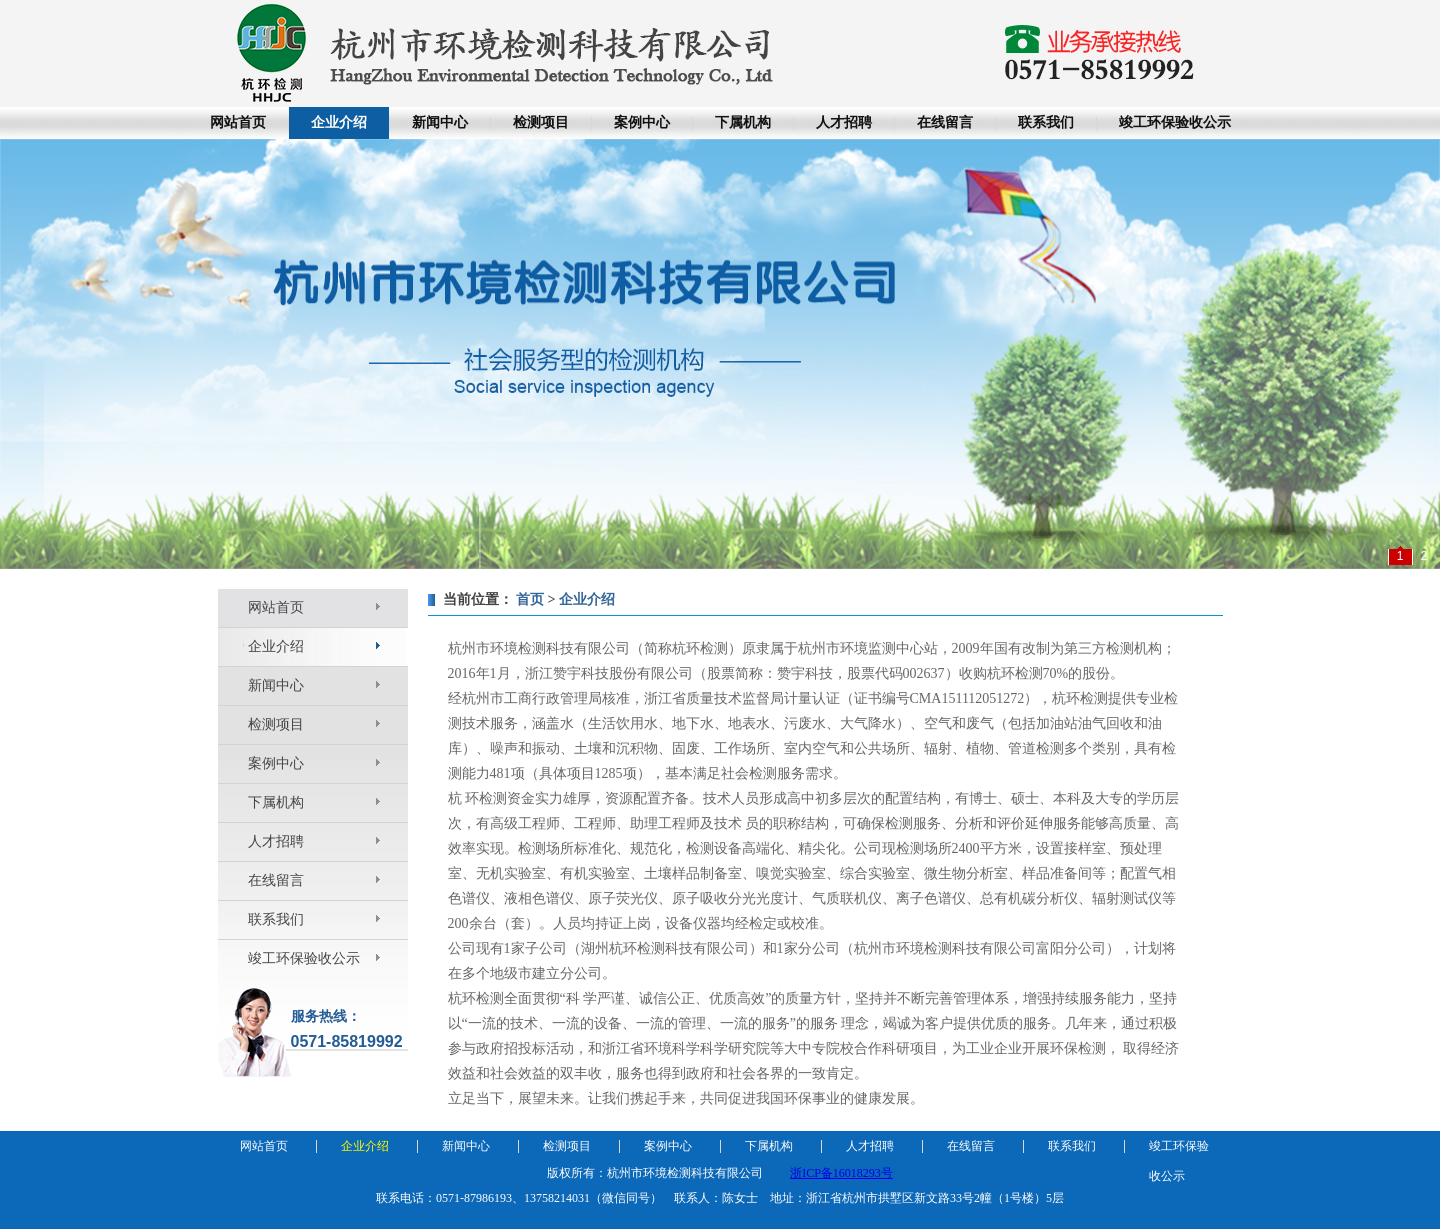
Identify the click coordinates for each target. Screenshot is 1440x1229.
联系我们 (1046, 122)
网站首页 (238, 122)
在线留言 (945, 122)
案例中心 (642, 122)
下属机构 (743, 122)
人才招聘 (844, 122)
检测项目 (541, 122)
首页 (530, 599)
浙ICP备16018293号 (841, 1173)
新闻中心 (440, 122)
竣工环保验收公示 (1175, 122)
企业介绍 (339, 122)
